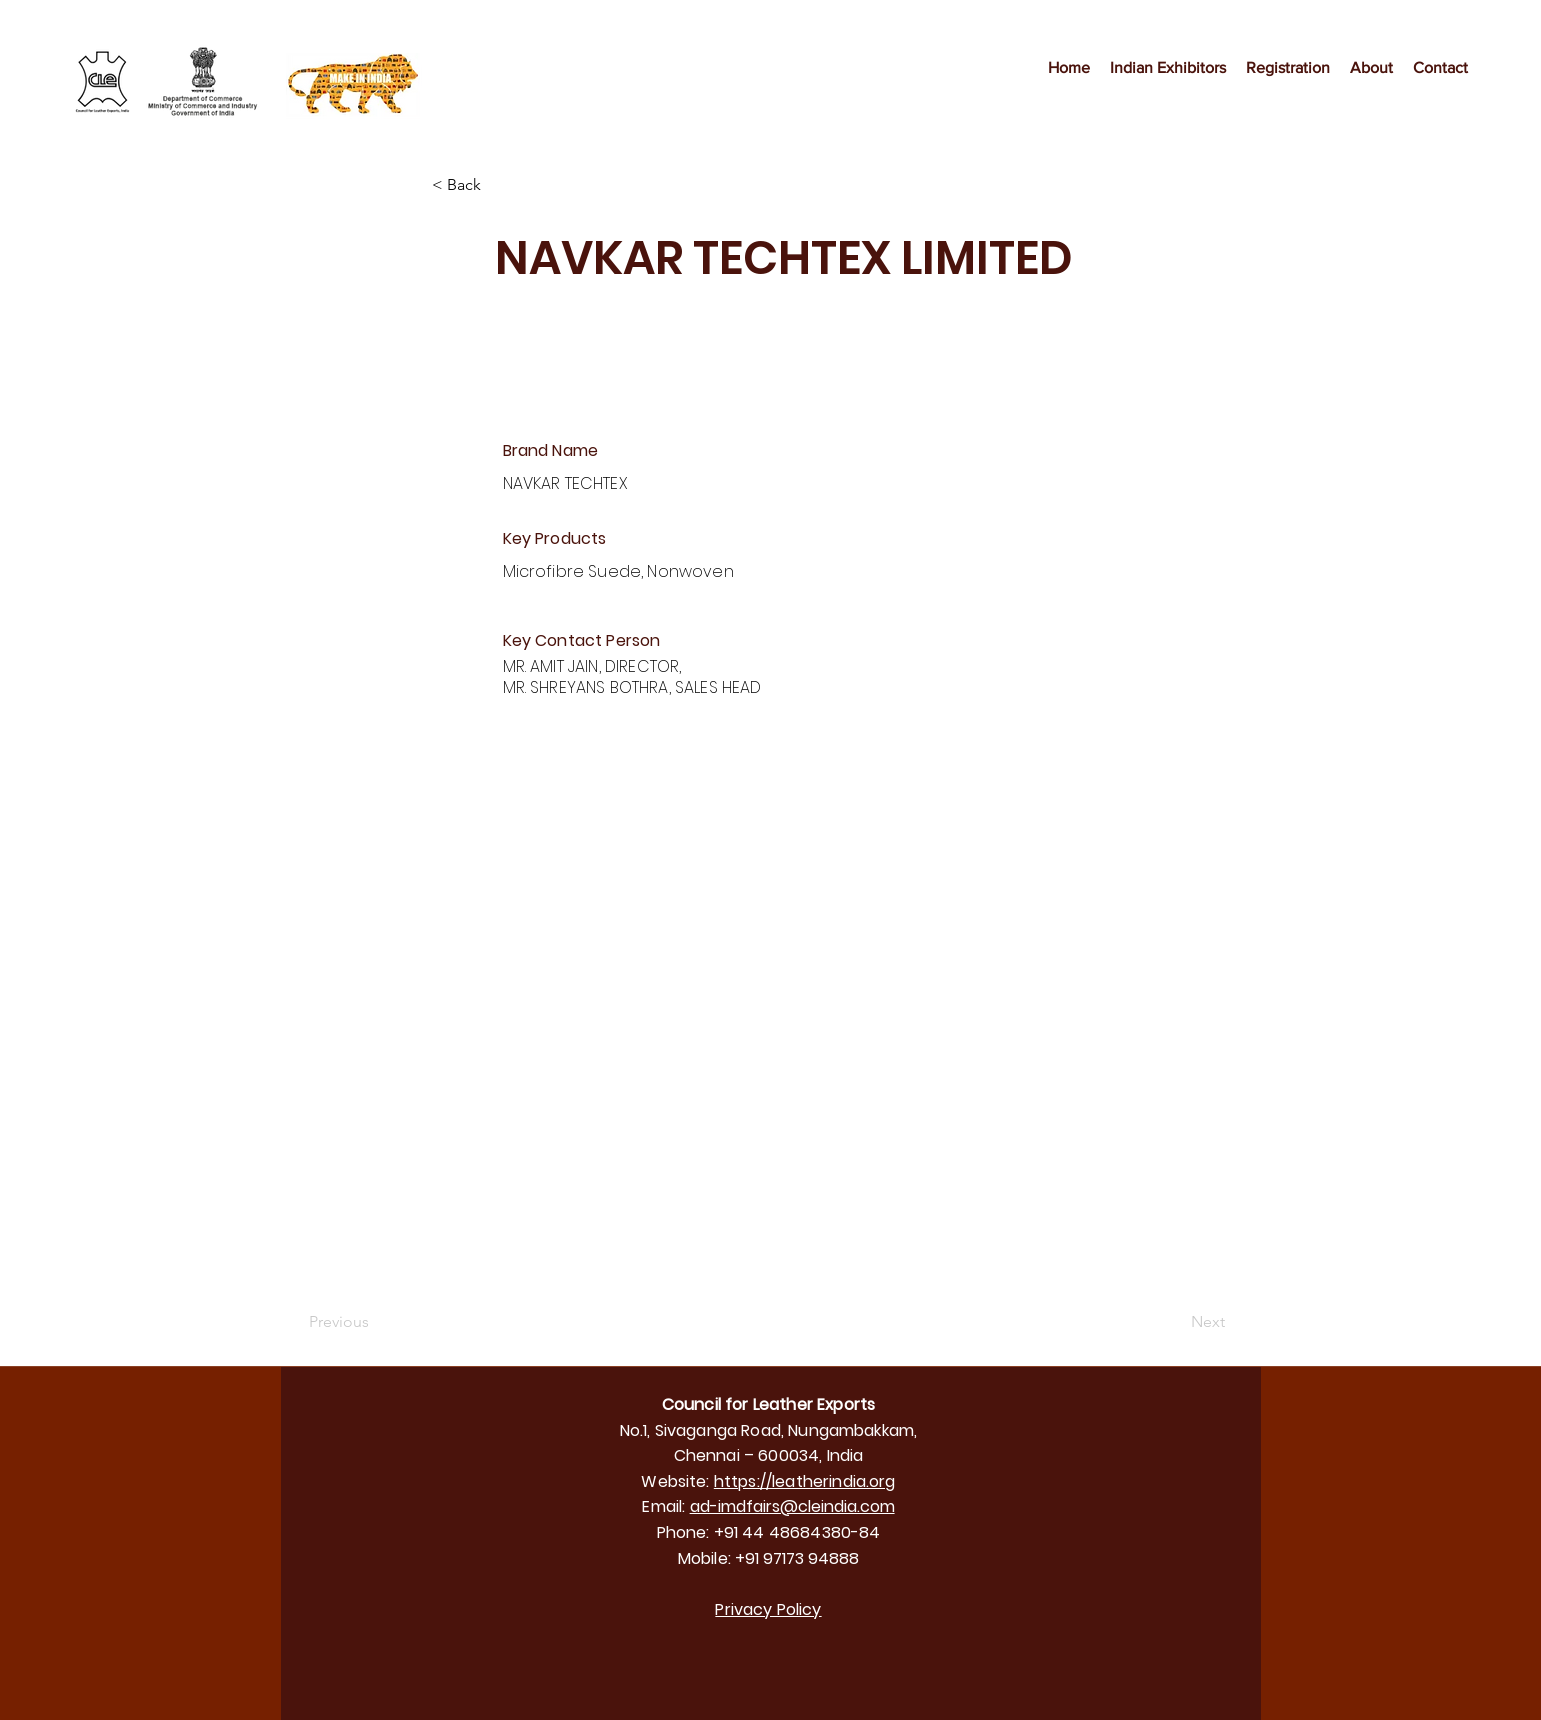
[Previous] (375, 1322)
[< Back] (498, 185)
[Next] (1175, 1322)
